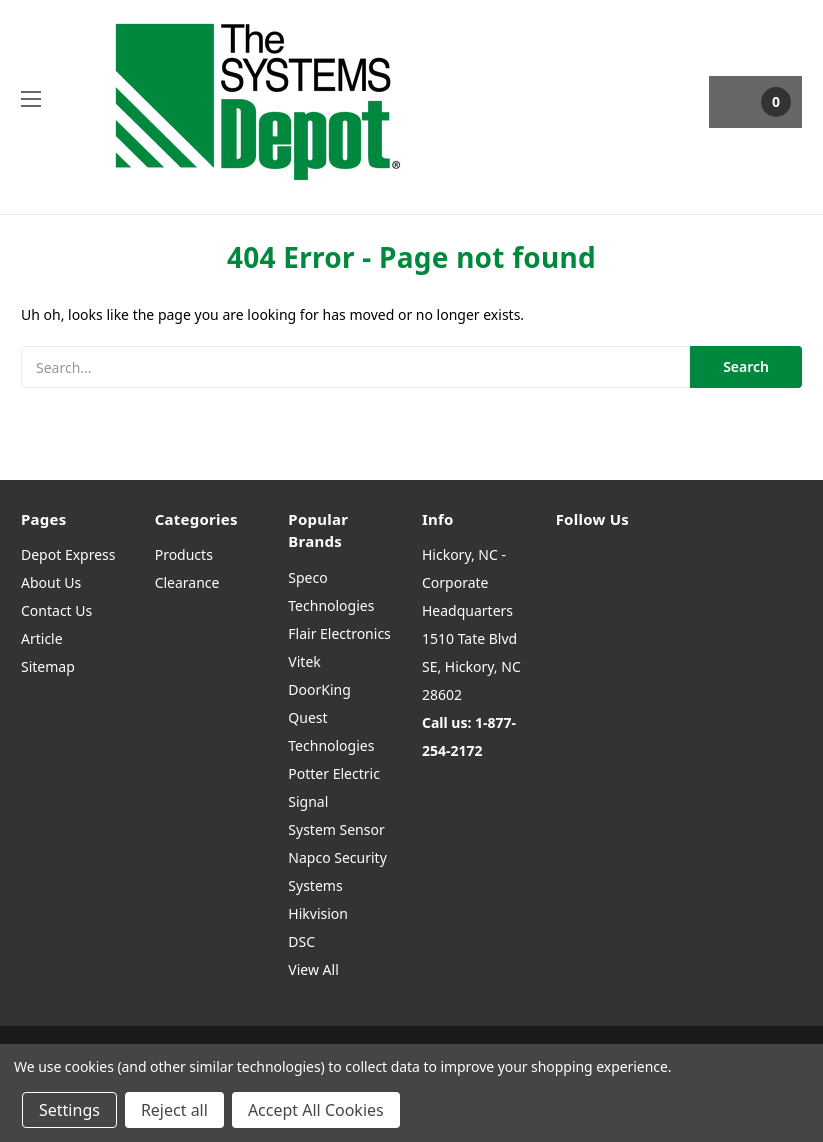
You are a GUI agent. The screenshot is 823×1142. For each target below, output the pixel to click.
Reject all (174, 1110)
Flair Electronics (339, 633)
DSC (301, 941)
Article (42, 638)
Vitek (304, 661)
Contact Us (56, 610)
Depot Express (68, 554)
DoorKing (319, 689)
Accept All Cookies (316, 1110)
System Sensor (336, 829)
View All (313, 969)
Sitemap (48, 666)
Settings (69, 1110)
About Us (51, 582)
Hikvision (318, 913)
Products (184, 554)
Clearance (187, 582)
